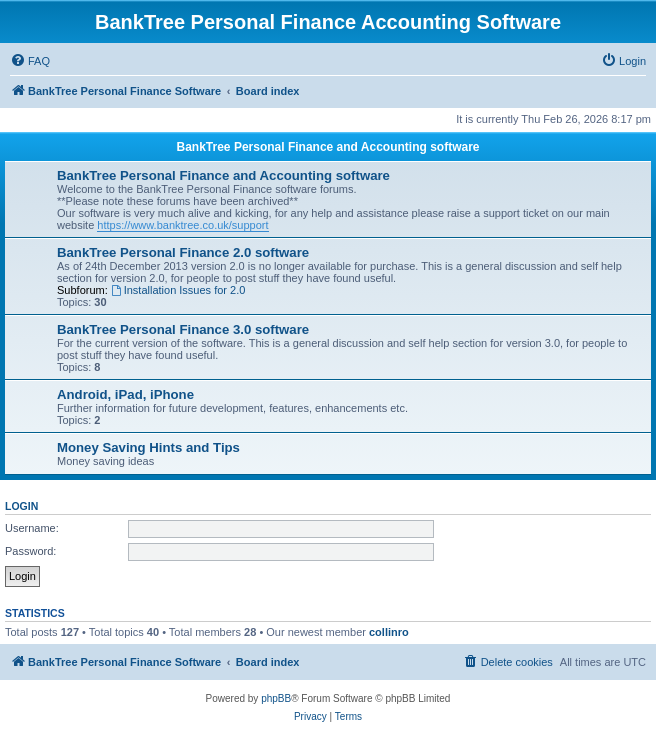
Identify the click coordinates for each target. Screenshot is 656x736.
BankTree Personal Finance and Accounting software (328, 147)
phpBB (276, 698)
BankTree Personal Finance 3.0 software (183, 329)
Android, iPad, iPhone (125, 394)
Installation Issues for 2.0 (178, 290)
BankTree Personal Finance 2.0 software (183, 252)
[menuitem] (30, 61)
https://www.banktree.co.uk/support (182, 225)
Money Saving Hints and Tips (148, 447)
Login (21, 506)
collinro (389, 632)
